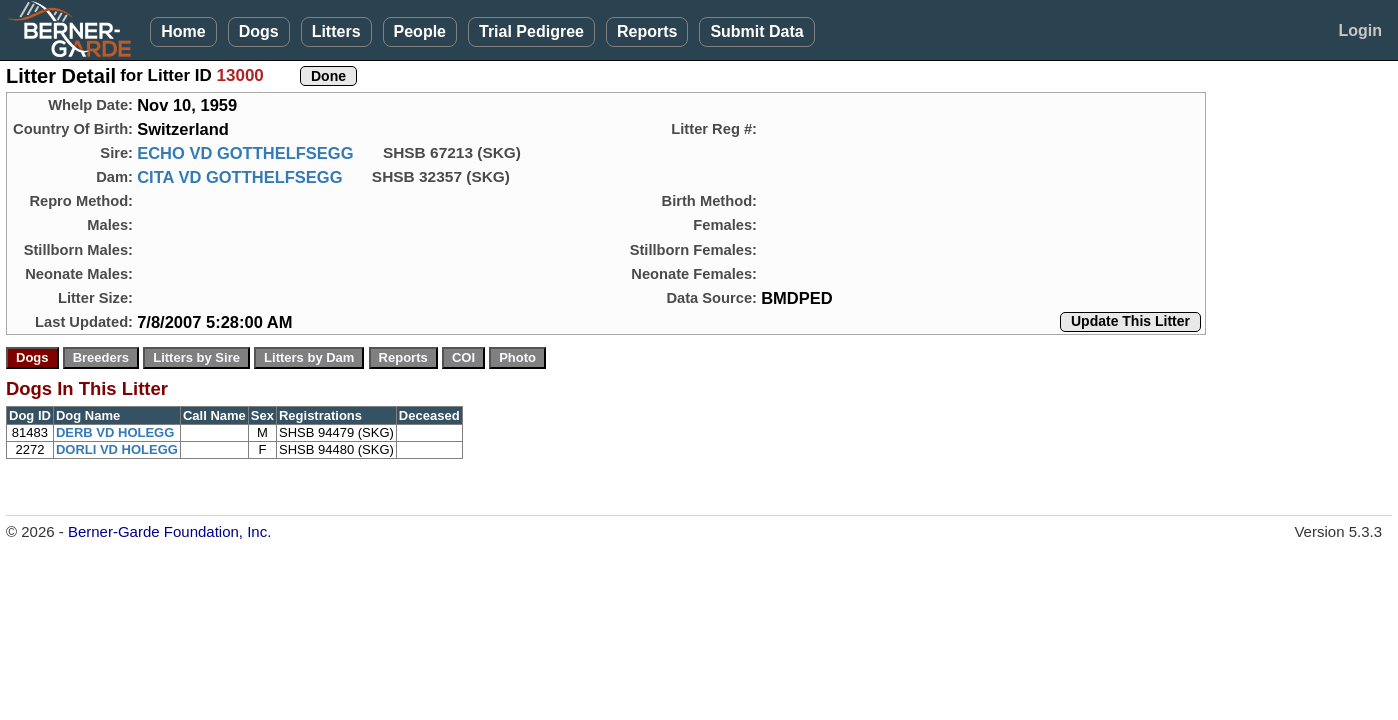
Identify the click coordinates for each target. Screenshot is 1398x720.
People (420, 31)
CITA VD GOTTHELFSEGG (239, 177)
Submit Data (756, 31)
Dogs (259, 31)
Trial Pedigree (531, 31)
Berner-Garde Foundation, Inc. (169, 531)
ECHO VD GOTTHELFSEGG (245, 153)
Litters (336, 31)
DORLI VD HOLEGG (117, 449)
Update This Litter (1130, 321)
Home (183, 31)
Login (1360, 30)
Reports (647, 31)
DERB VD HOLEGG (115, 432)
